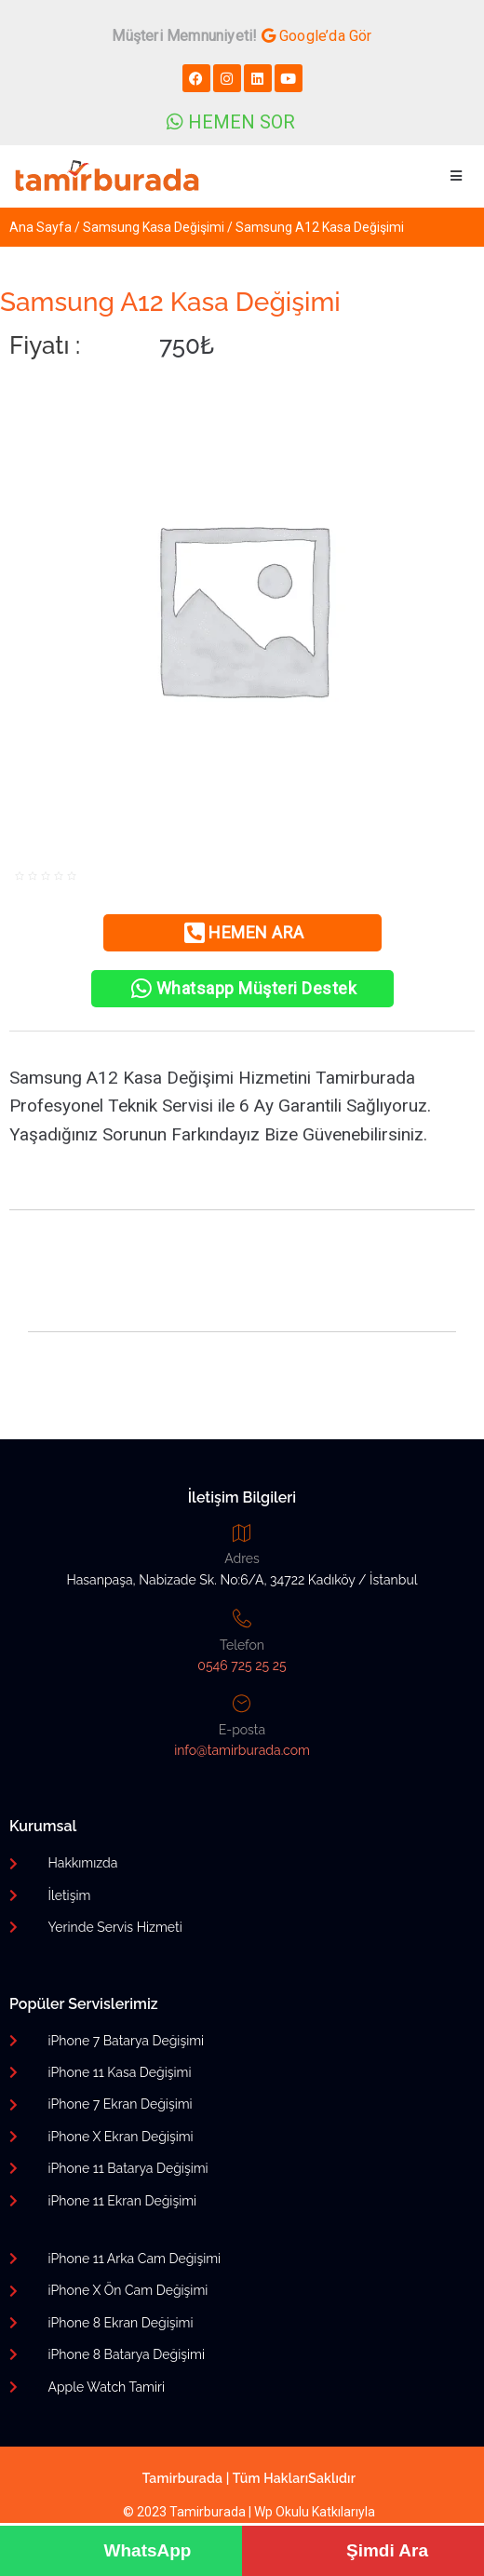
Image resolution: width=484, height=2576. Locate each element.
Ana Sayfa (40, 227)
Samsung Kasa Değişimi (153, 227)
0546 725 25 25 (241, 1665)
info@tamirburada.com (242, 1750)
